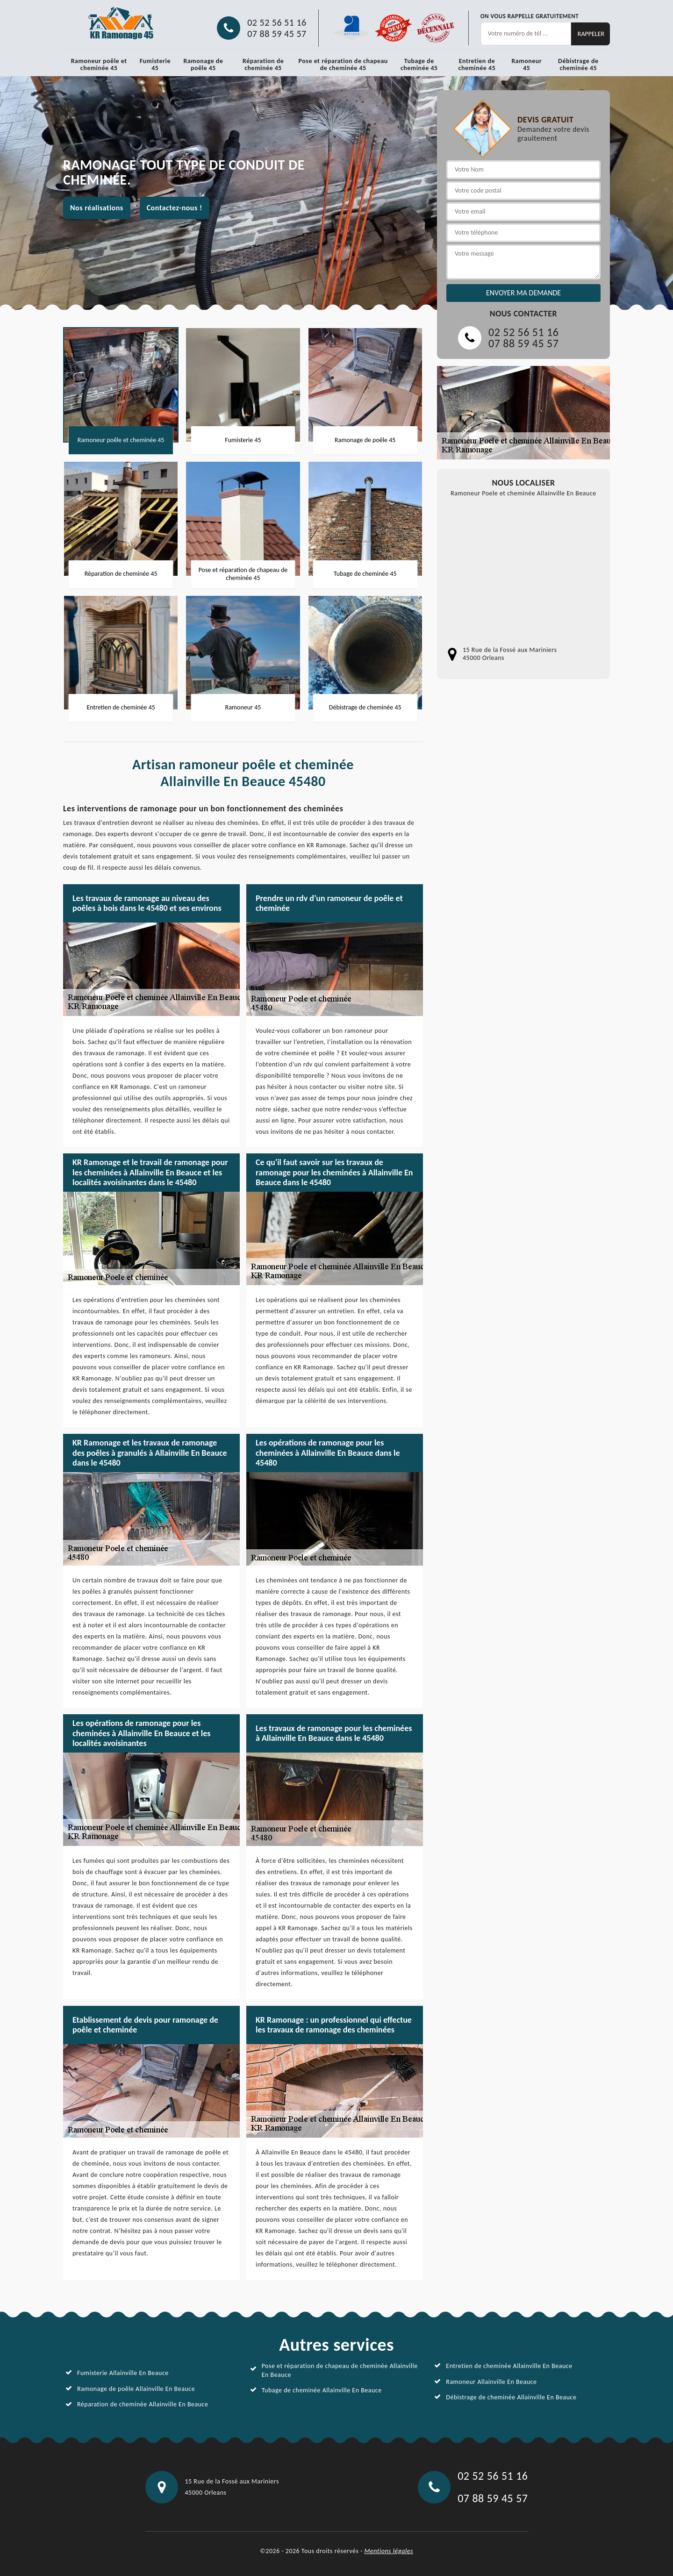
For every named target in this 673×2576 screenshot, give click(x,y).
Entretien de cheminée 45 (477, 64)
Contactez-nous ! (174, 207)
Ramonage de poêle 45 (203, 64)
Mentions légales (389, 2551)
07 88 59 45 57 (276, 33)
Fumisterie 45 (155, 64)
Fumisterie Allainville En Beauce (123, 2373)
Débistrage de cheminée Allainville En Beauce (511, 2397)
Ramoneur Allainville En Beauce (491, 2382)
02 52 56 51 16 (276, 22)
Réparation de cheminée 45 (263, 64)
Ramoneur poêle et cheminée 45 (99, 64)
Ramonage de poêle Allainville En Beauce (136, 2389)
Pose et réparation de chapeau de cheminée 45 (343, 64)
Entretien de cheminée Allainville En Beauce (509, 2366)
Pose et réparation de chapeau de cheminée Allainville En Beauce (340, 2370)
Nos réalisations (96, 207)
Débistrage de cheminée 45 (578, 64)
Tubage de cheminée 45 (419, 64)
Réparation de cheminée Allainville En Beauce (142, 2404)
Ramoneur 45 (526, 64)
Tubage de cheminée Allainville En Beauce (322, 2390)
